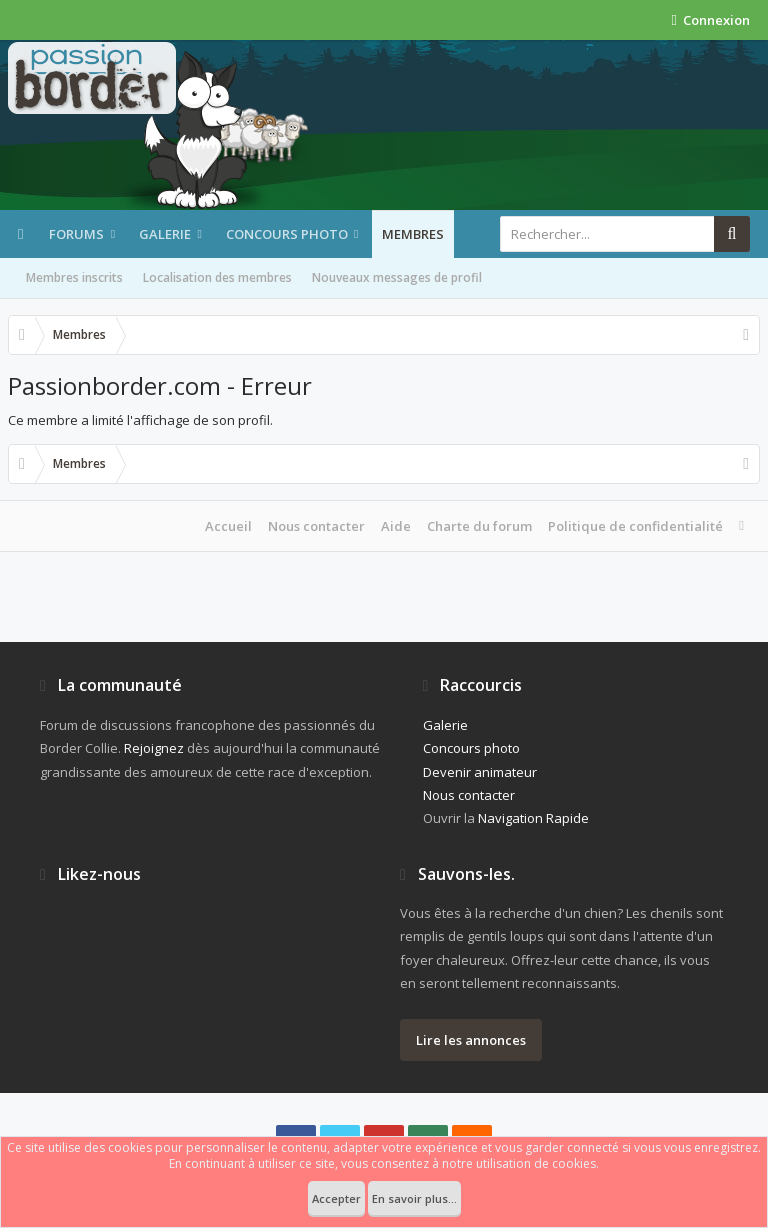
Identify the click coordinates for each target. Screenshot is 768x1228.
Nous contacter (316, 526)
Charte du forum (479, 526)
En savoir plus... (414, 1198)
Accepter (336, 1198)
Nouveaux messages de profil (397, 277)
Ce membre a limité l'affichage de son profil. (140, 420)
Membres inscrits (74, 277)
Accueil (228, 526)
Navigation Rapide (533, 818)
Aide (396, 526)
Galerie (165, 234)
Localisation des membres (217, 277)
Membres (413, 234)
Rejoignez (154, 748)
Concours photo (287, 234)
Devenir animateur (480, 772)
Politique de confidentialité (635, 526)
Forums (76, 234)
